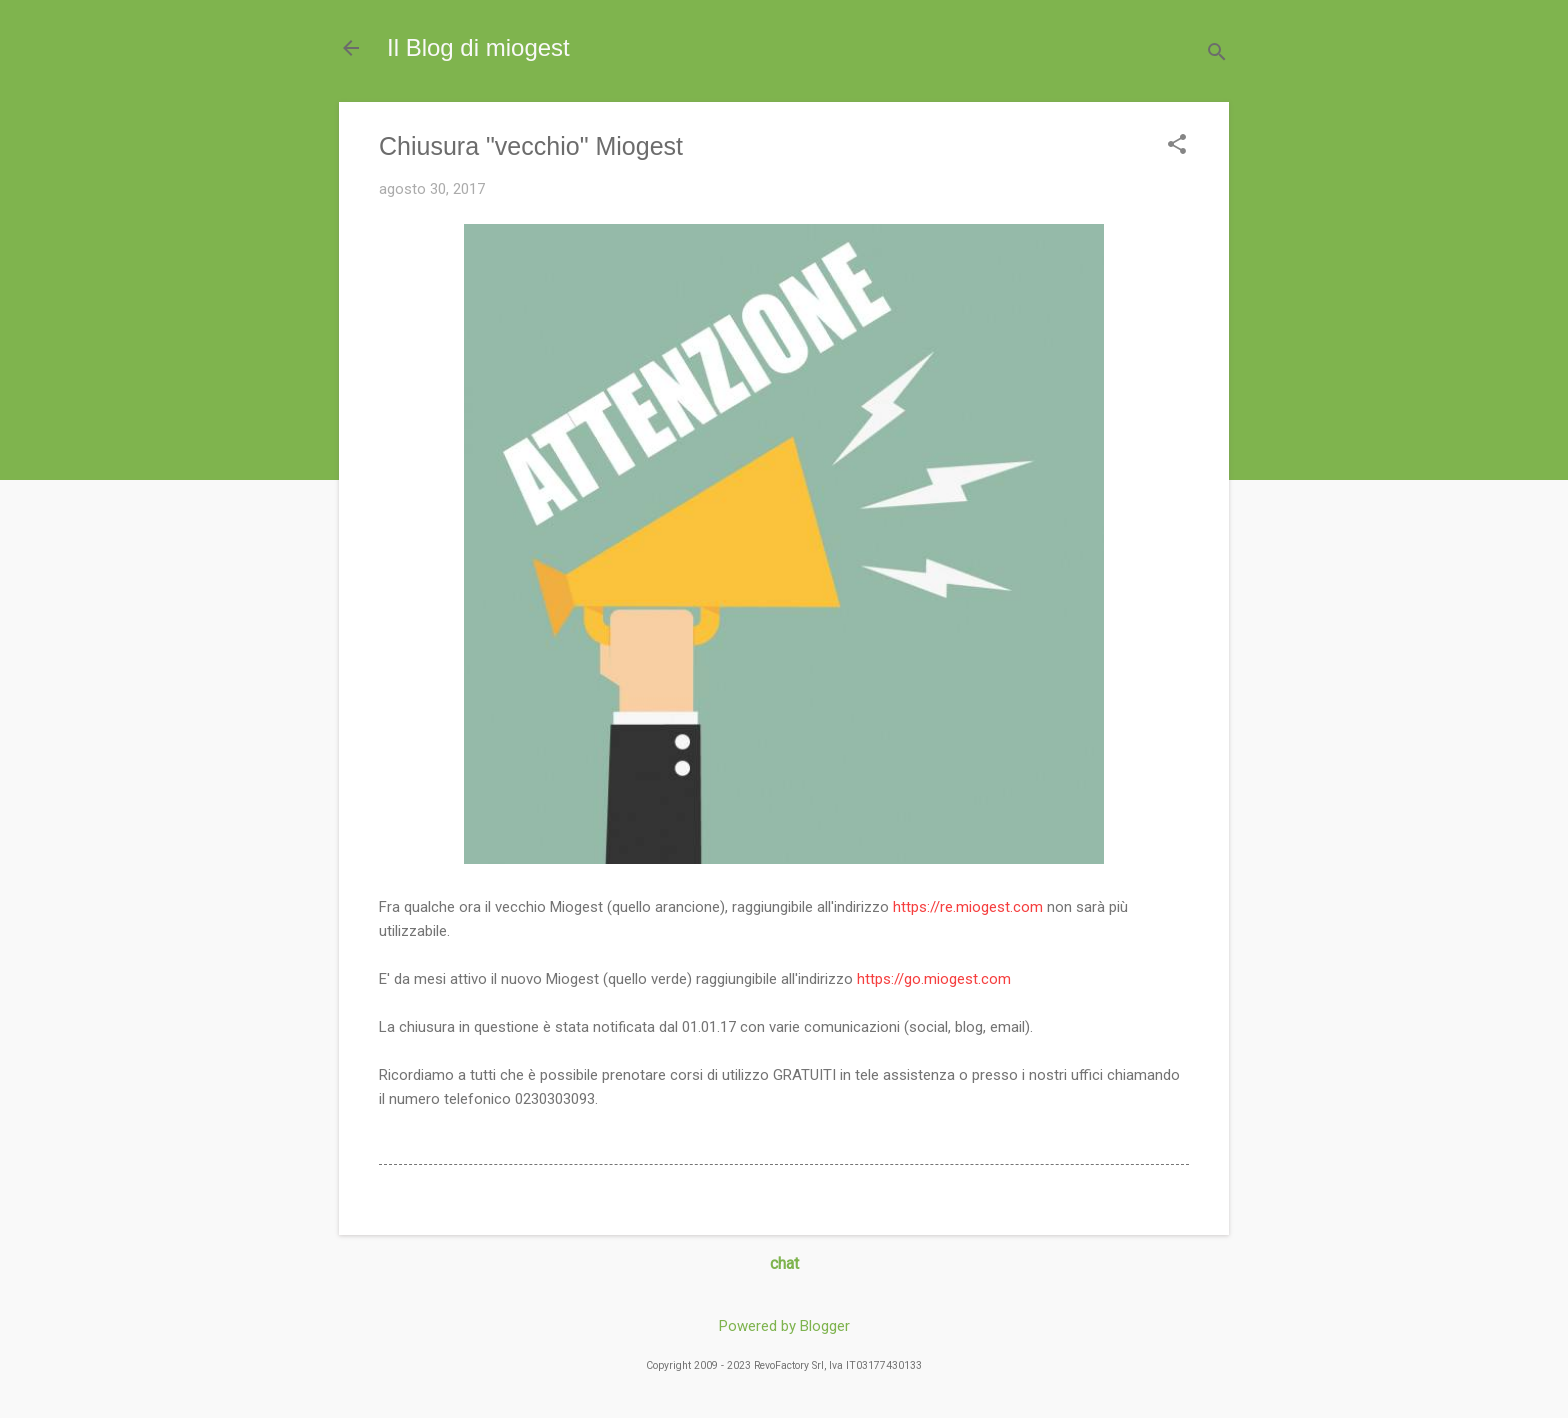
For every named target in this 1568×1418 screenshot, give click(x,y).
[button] (1177, 146)
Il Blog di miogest (478, 47)
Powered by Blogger (784, 1326)
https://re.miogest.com (968, 907)
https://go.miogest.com (934, 979)
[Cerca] (1217, 54)
